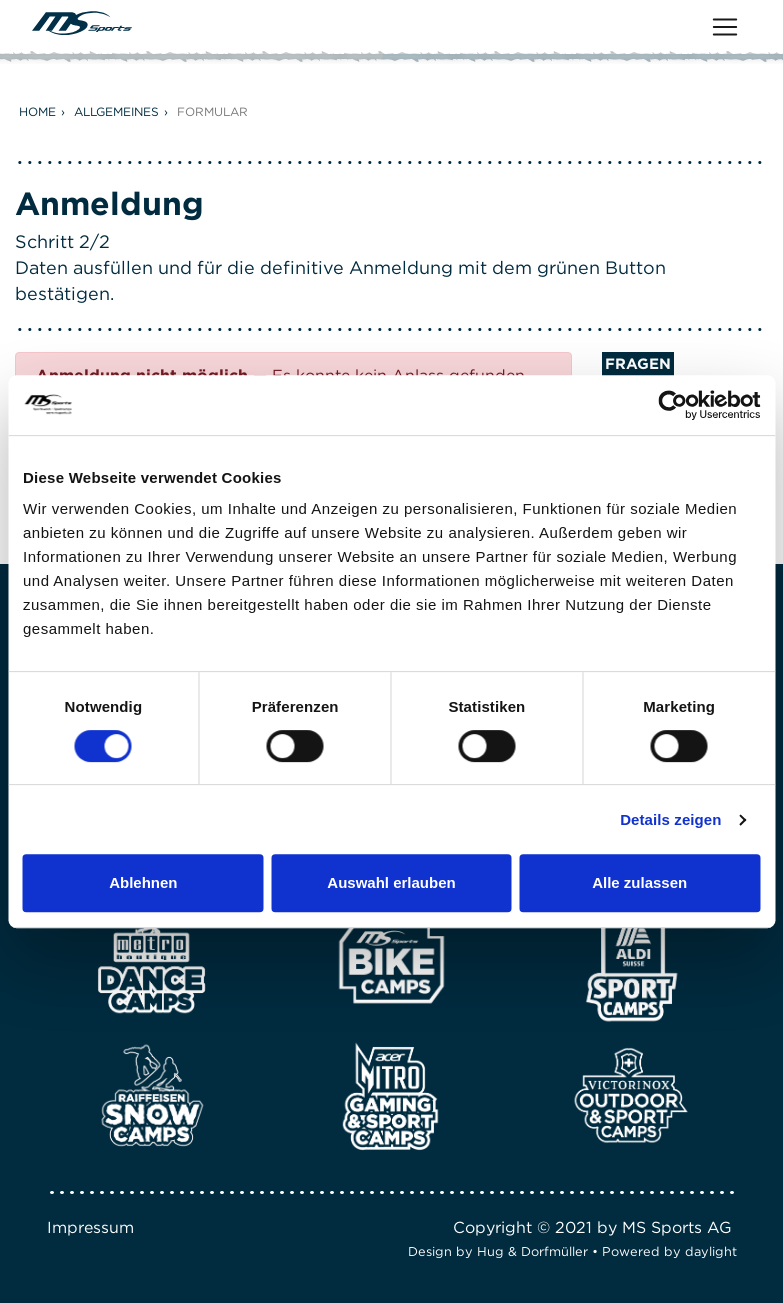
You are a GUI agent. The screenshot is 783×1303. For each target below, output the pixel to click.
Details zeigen (670, 819)
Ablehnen (143, 882)
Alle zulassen (639, 882)
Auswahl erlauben (391, 882)
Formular (212, 111)
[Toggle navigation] (725, 27)
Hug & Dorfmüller (532, 1251)
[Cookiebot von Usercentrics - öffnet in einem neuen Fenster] (672, 405)
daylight (711, 1251)
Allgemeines (116, 111)
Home (37, 111)
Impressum (90, 1227)
